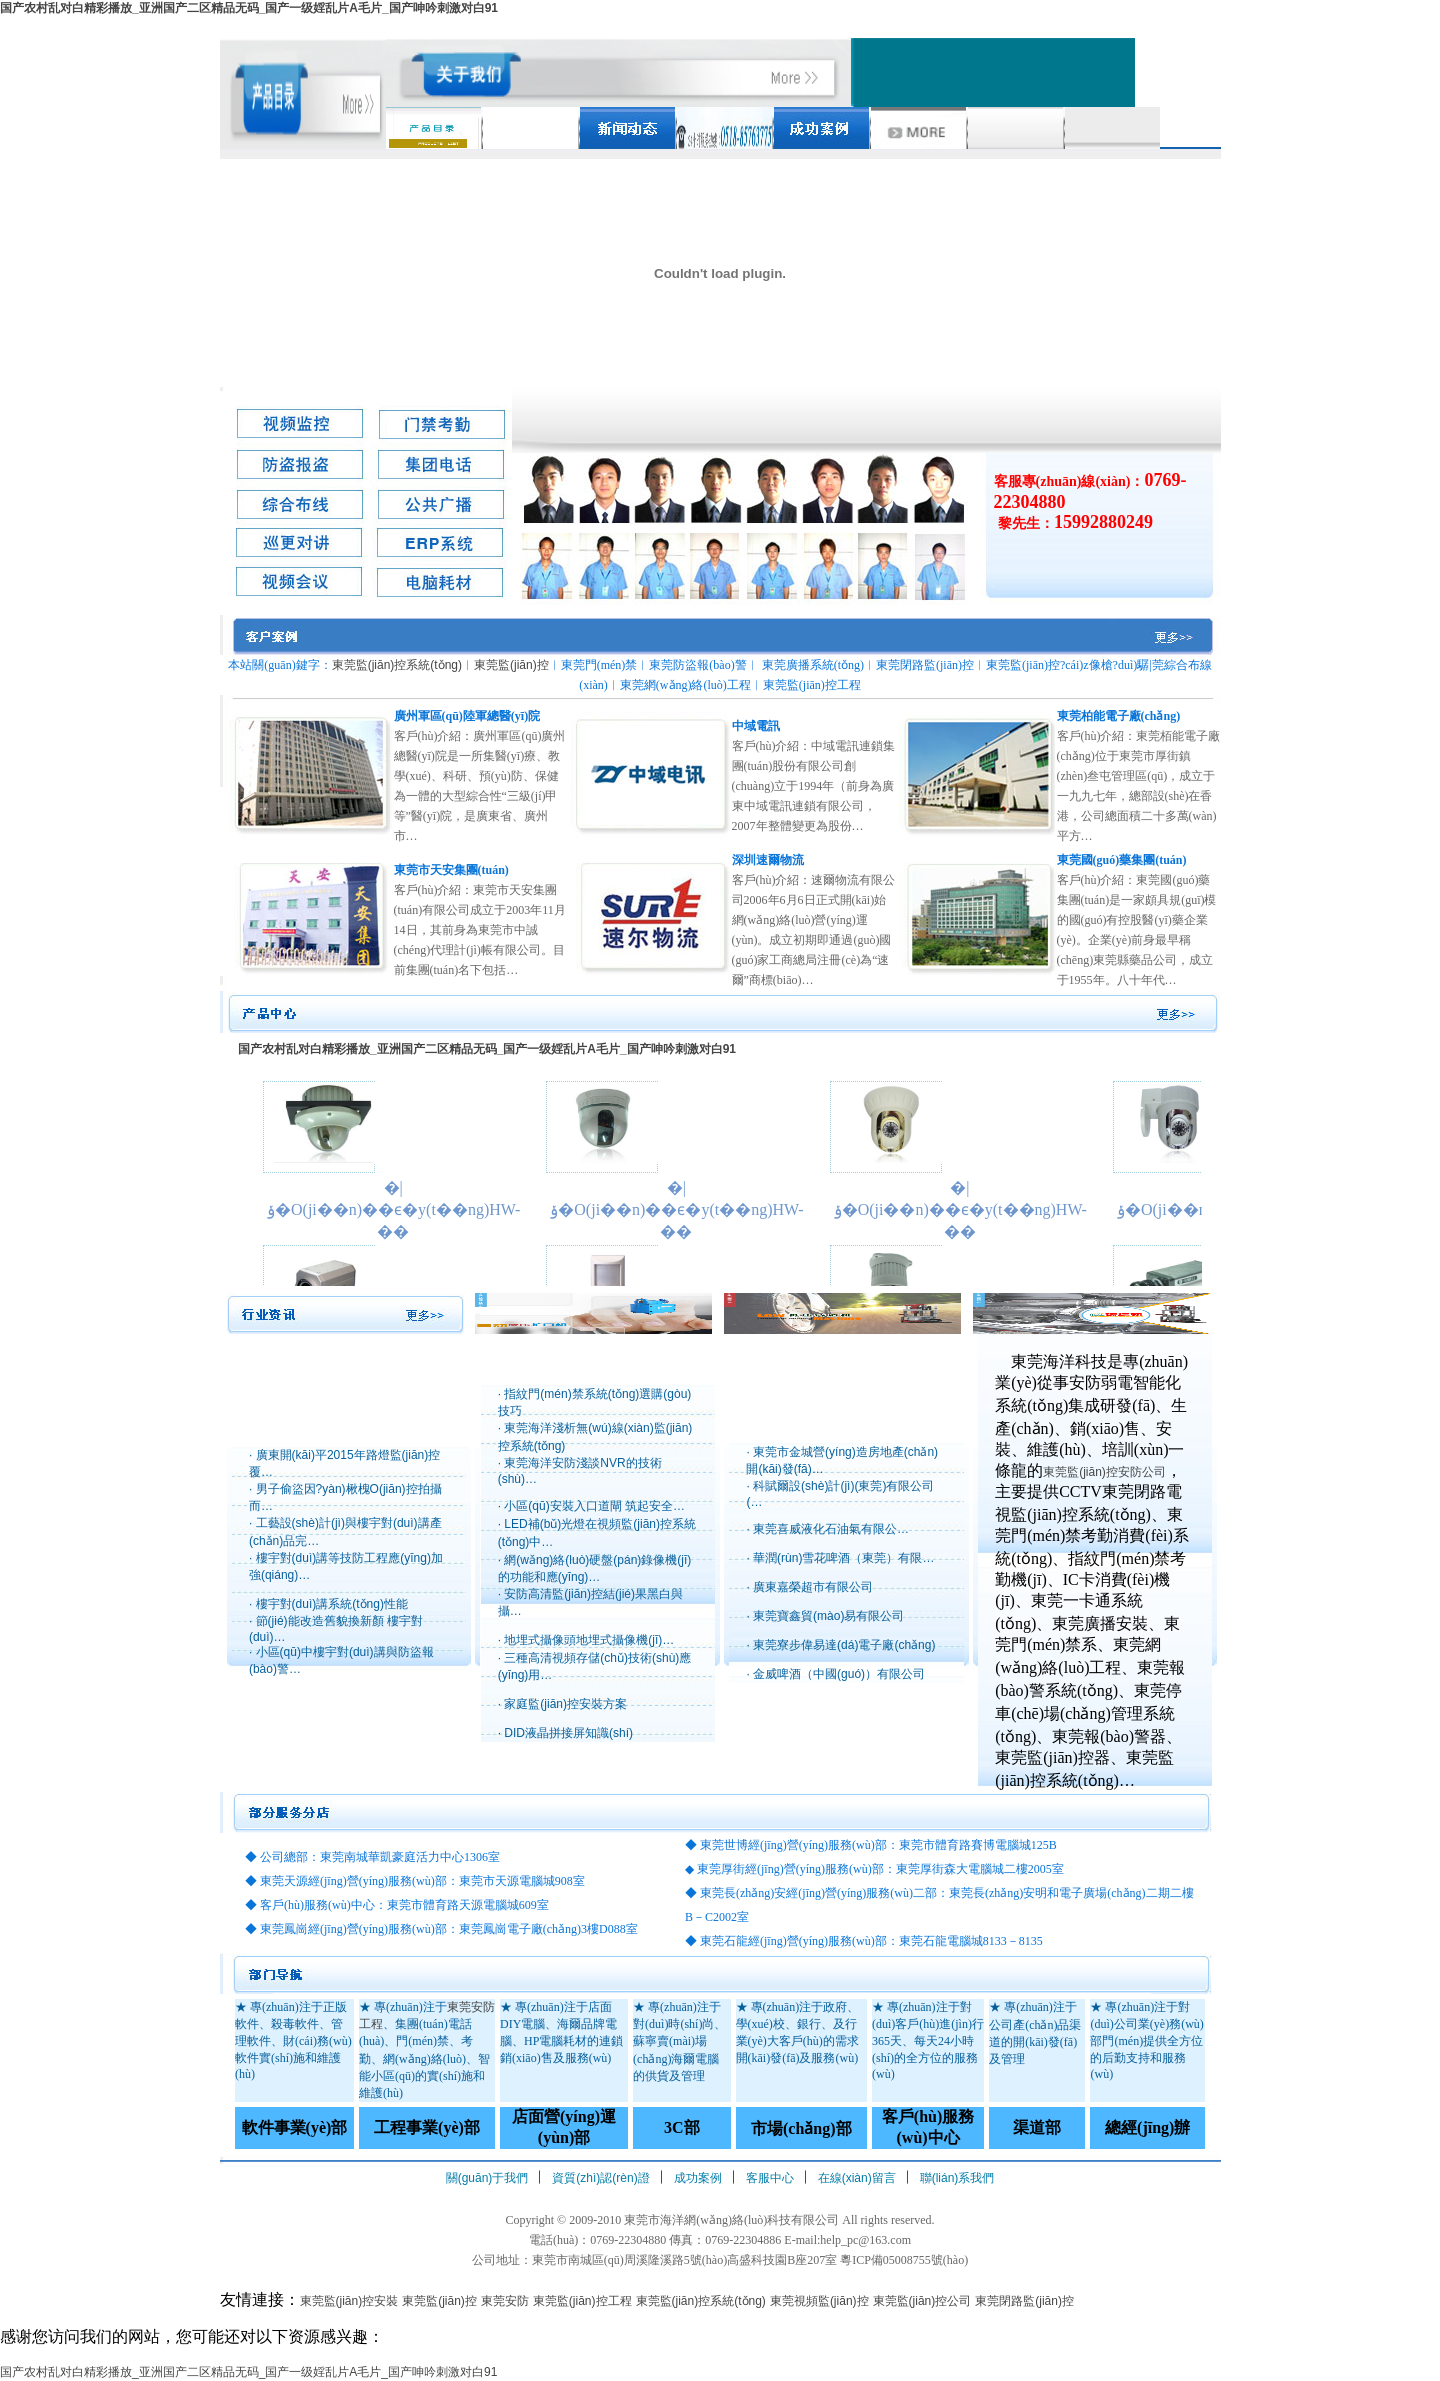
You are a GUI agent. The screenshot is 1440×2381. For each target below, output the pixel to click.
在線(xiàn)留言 (857, 2178)
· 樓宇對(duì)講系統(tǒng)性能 (328, 1604)
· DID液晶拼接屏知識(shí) (565, 1733)
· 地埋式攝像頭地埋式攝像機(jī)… (586, 1640)
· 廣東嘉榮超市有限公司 (809, 1587)
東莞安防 (505, 2301)
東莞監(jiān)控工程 (582, 2301)
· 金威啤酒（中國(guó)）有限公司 (835, 1674)
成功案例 (698, 2178)
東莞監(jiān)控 (511, 665)
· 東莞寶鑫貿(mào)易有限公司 (825, 1616)
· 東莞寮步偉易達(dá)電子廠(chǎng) (840, 1645)
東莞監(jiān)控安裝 (349, 2301)
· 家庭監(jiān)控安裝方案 (562, 1704)
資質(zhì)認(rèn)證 (600, 2178)
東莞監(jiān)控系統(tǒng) (397, 665)
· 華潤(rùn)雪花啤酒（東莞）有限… (840, 1558)
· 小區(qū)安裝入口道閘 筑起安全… (591, 1506)
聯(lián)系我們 (957, 2178)
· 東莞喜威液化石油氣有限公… (827, 1529)
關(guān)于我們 (487, 2178)
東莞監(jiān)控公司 (922, 2301)
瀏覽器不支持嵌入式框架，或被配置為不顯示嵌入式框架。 (720, 1163)
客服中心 (770, 2178)
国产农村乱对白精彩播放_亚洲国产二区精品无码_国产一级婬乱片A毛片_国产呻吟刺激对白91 (249, 8)
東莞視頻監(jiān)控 (819, 2301)
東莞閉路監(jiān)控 (1024, 2301)
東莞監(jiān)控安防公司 (1104, 1472)
